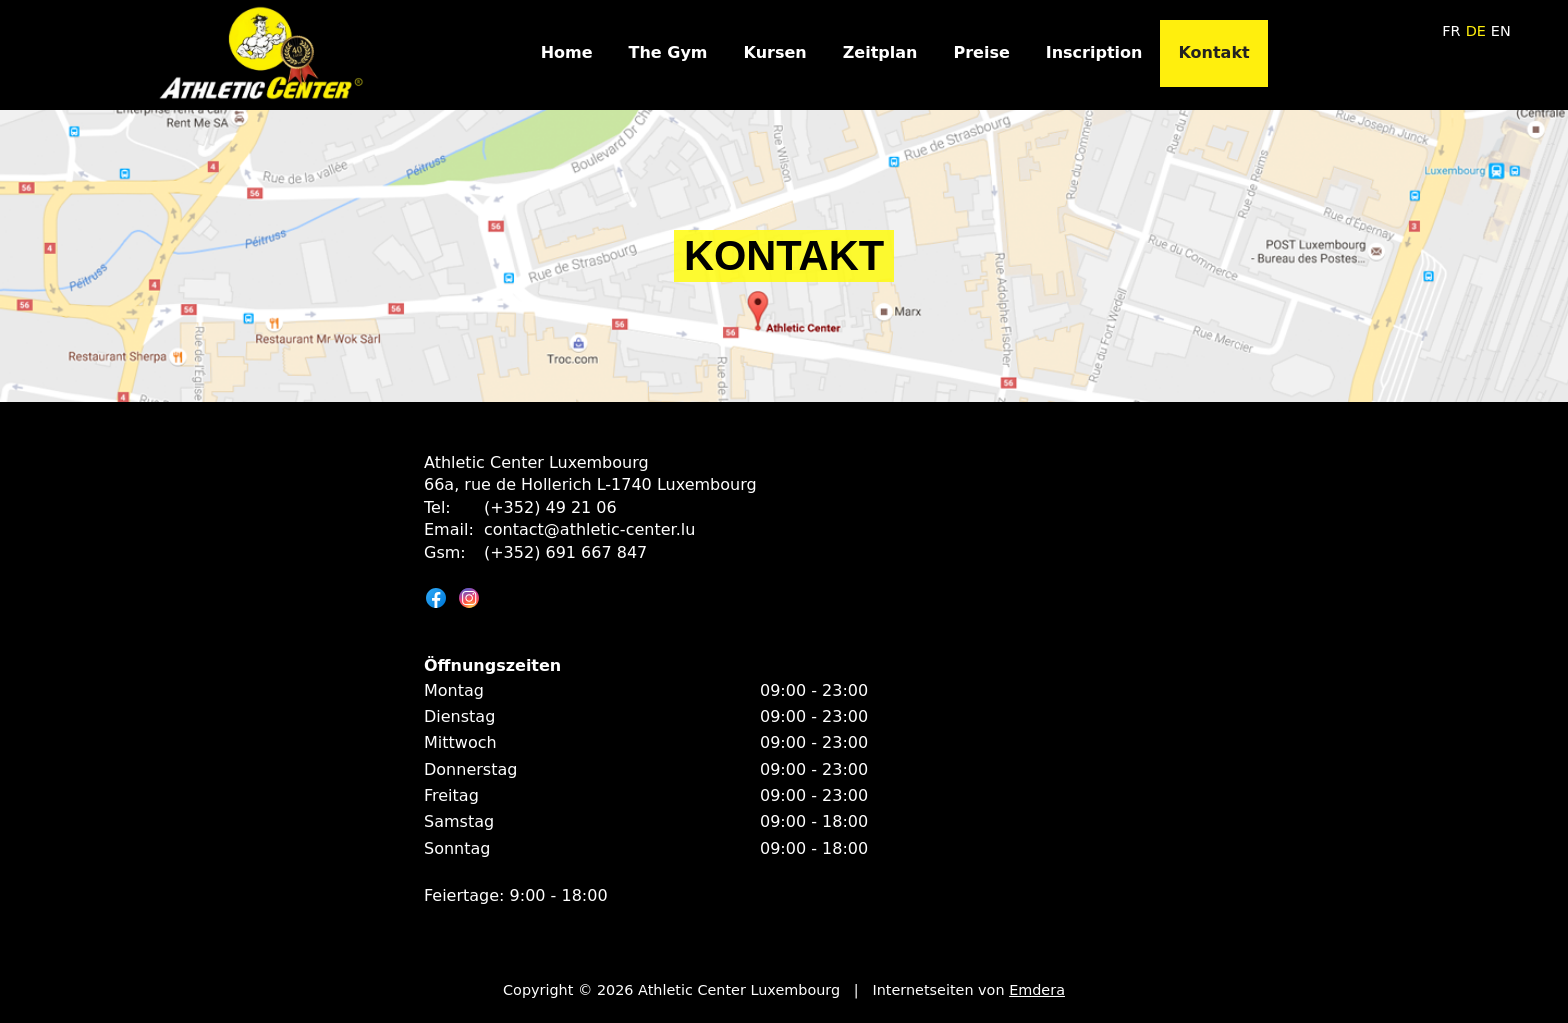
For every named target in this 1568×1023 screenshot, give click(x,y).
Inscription (1094, 52)
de (1476, 31)
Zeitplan (880, 52)
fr (1451, 31)
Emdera (1037, 990)
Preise (981, 52)
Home (567, 52)
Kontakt (1213, 52)
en (1501, 31)
